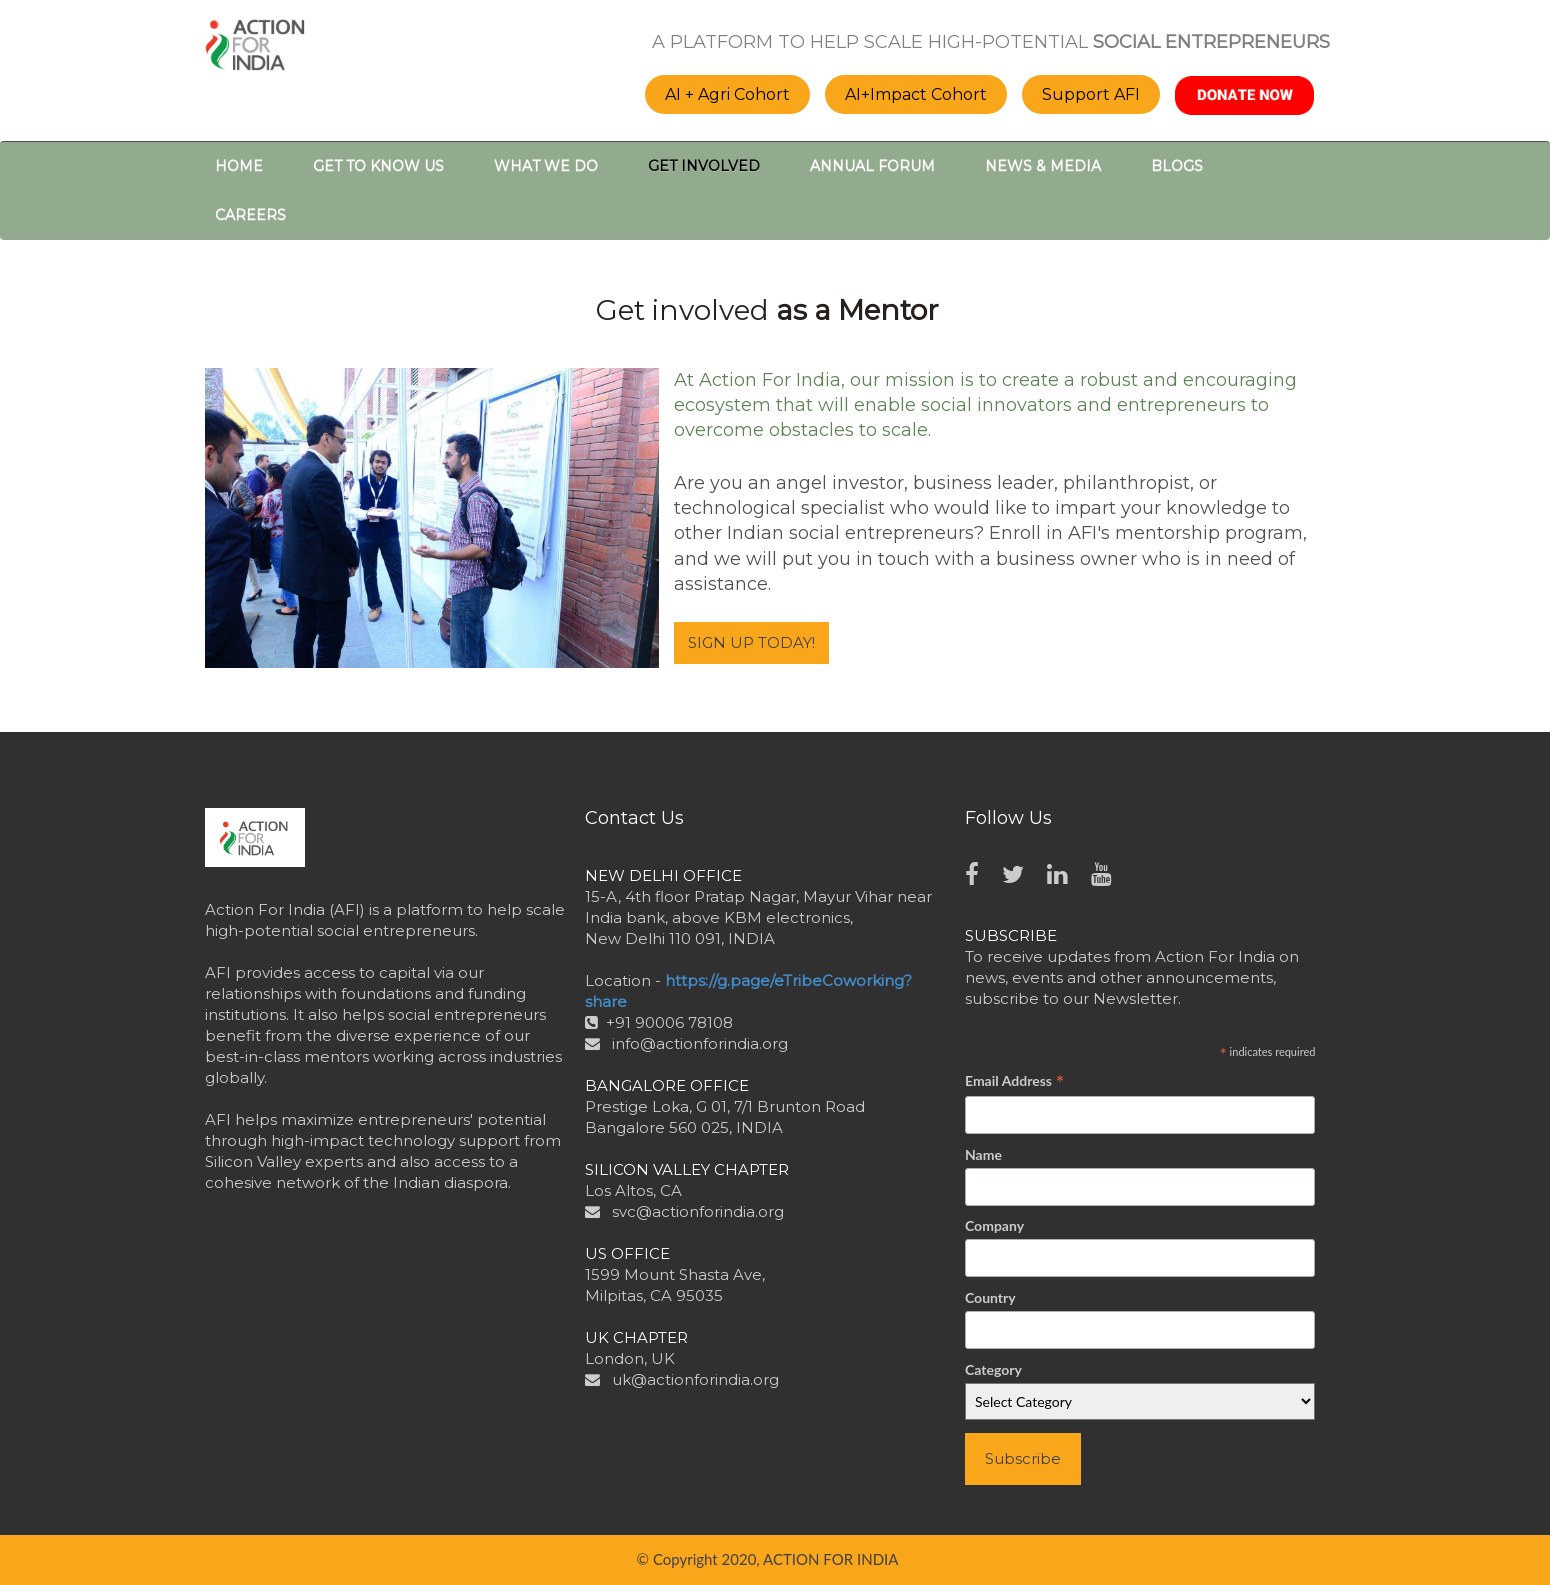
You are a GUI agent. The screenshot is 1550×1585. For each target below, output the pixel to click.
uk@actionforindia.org (695, 1379)
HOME (239, 166)
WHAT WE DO (546, 166)
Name (983, 1154)
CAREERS (250, 215)
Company (994, 1225)
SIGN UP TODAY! (751, 642)
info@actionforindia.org (700, 1043)
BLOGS (1177, 166)
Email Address (1014, 1081)
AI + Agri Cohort (727, 94)
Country (990, 1297)
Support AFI (1091, 94)
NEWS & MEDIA (1043, 166)
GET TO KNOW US (378, 166)
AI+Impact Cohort (916, 94)
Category (993, 1369)
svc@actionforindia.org (698, 1211)
